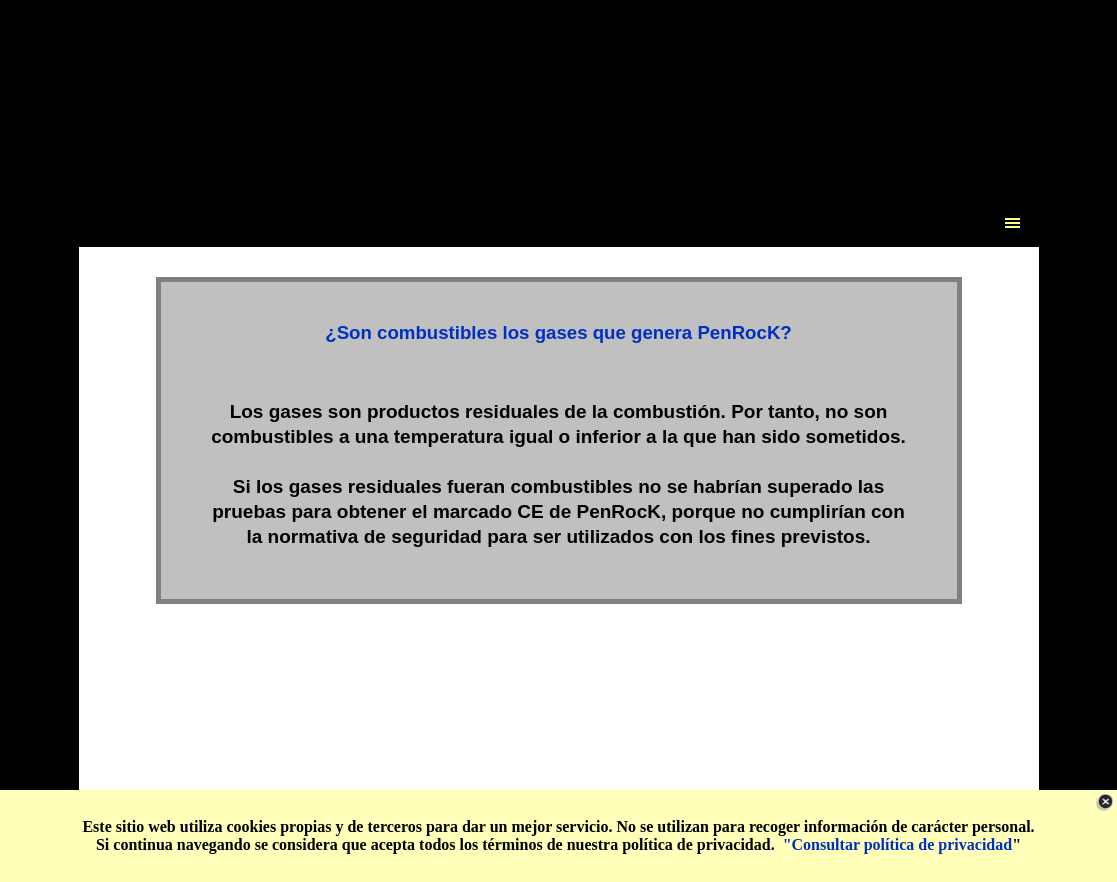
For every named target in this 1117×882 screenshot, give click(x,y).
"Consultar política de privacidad (898, 844)
